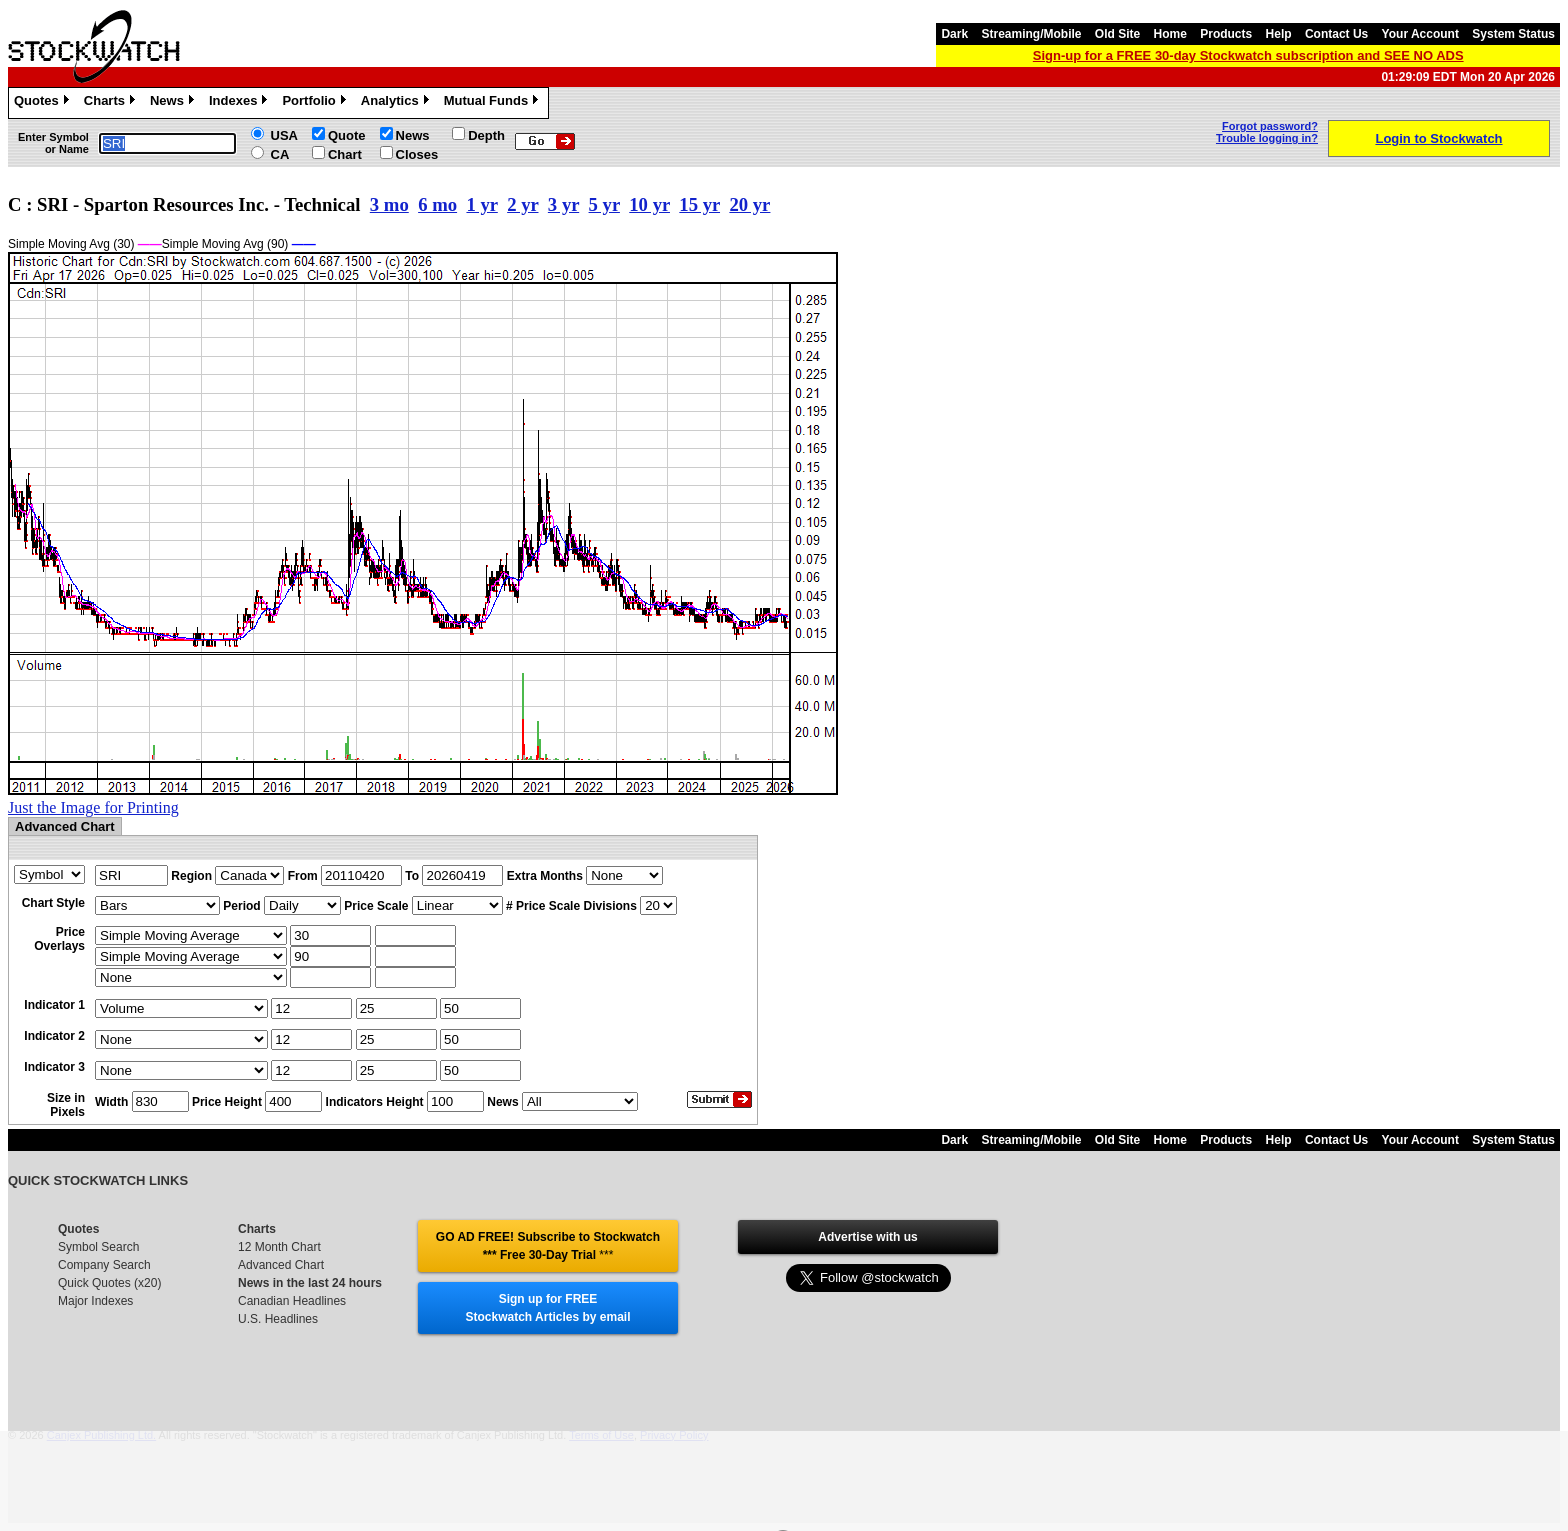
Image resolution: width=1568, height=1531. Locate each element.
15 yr (699, 204)
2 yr (522, 204)
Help (1279, 34)
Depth (486, 135)
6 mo (437, 204)
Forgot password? (1270, 126)
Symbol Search (98, 1247)
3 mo (389, 204)
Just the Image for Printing (93, 807)
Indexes (240, 103)
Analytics (397, 103)
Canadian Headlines (292, 1301)
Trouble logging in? (1267, 138)
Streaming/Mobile (1031, 34)
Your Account (1420, 34)
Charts (112, 103)
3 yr (563, 204)
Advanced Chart (281, 1265)
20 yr (749, 204)
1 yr (481, 204)
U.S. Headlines (278, 1319)
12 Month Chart (279, 1247)
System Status (1513, 34)
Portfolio (316, 103)
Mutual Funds (494, 103)
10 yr (649, 204)
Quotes (44, 103)
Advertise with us (867, 1237)
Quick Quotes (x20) (109, 1283)
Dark (954, 34)
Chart (345, 154)
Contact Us (1336, 34)
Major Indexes (95, 1301)
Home (1170, 34)
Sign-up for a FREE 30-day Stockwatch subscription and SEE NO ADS (1248, 55)
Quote (347, 135)
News (174, 103)
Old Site (1117, 34)
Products (1226, 34)
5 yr (604, 204)
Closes (417, 154)
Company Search (104, 1265)
